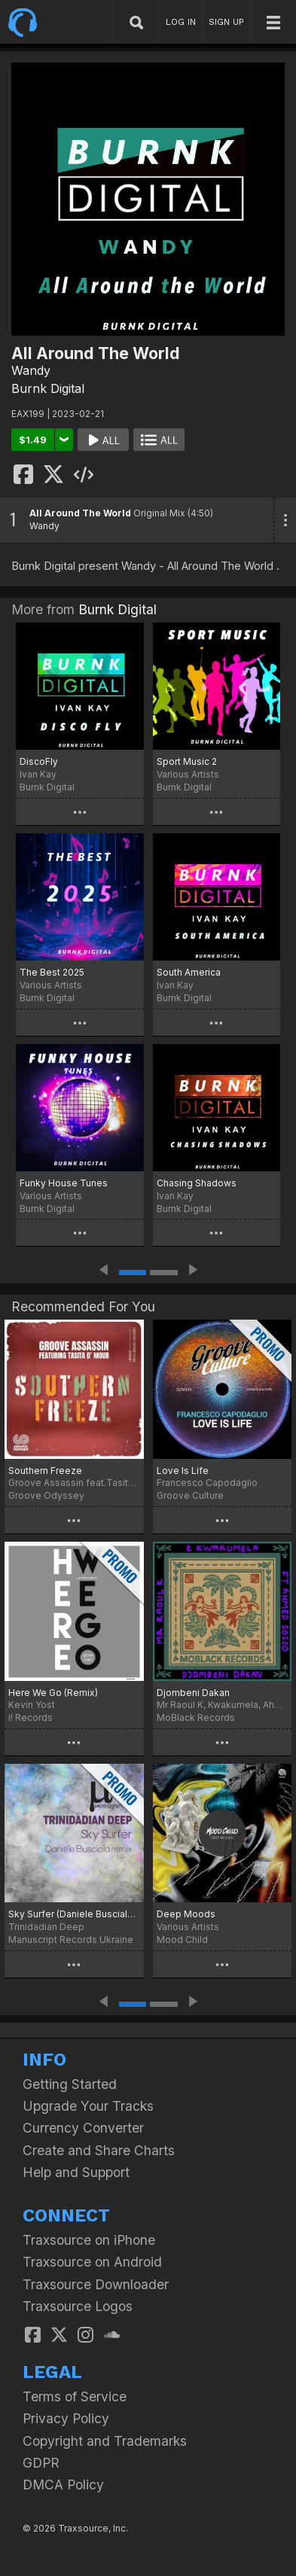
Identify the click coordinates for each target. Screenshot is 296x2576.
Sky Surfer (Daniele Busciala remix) (74, 1914)
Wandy (30, 370)
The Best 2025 (52, 972)
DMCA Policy (63, 2484)
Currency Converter (83, 2128)
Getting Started (70, 2084)
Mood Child (182, 1939)
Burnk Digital (47, 388)
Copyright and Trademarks (105, 2441)
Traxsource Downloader (96, 2284)
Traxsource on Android (92, 2262)
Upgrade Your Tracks (88, 2106)
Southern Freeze (45, 1470)
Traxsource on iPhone (89, 2240)
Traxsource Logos (78, 2306)
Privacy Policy (66, 2418)
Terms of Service (75, 2396)
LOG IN (181, 22)
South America (189, 972)
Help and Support (76, 2172)
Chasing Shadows (196, 1183)
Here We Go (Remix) (53, 1692)
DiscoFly (39, 761)
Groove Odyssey (46, 1495)
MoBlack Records (196, 1717)
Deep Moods (186, 1914)
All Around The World (80, 513)
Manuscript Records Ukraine (70, 1939)
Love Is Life (183, 1470)
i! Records (30, 1717)
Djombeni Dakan (193, 1692)
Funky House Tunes (64, 1183)
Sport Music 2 (187, 761)
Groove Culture (190, 1495)
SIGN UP (226, 22)
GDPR (41, 2463)
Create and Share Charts (99, 2150)
